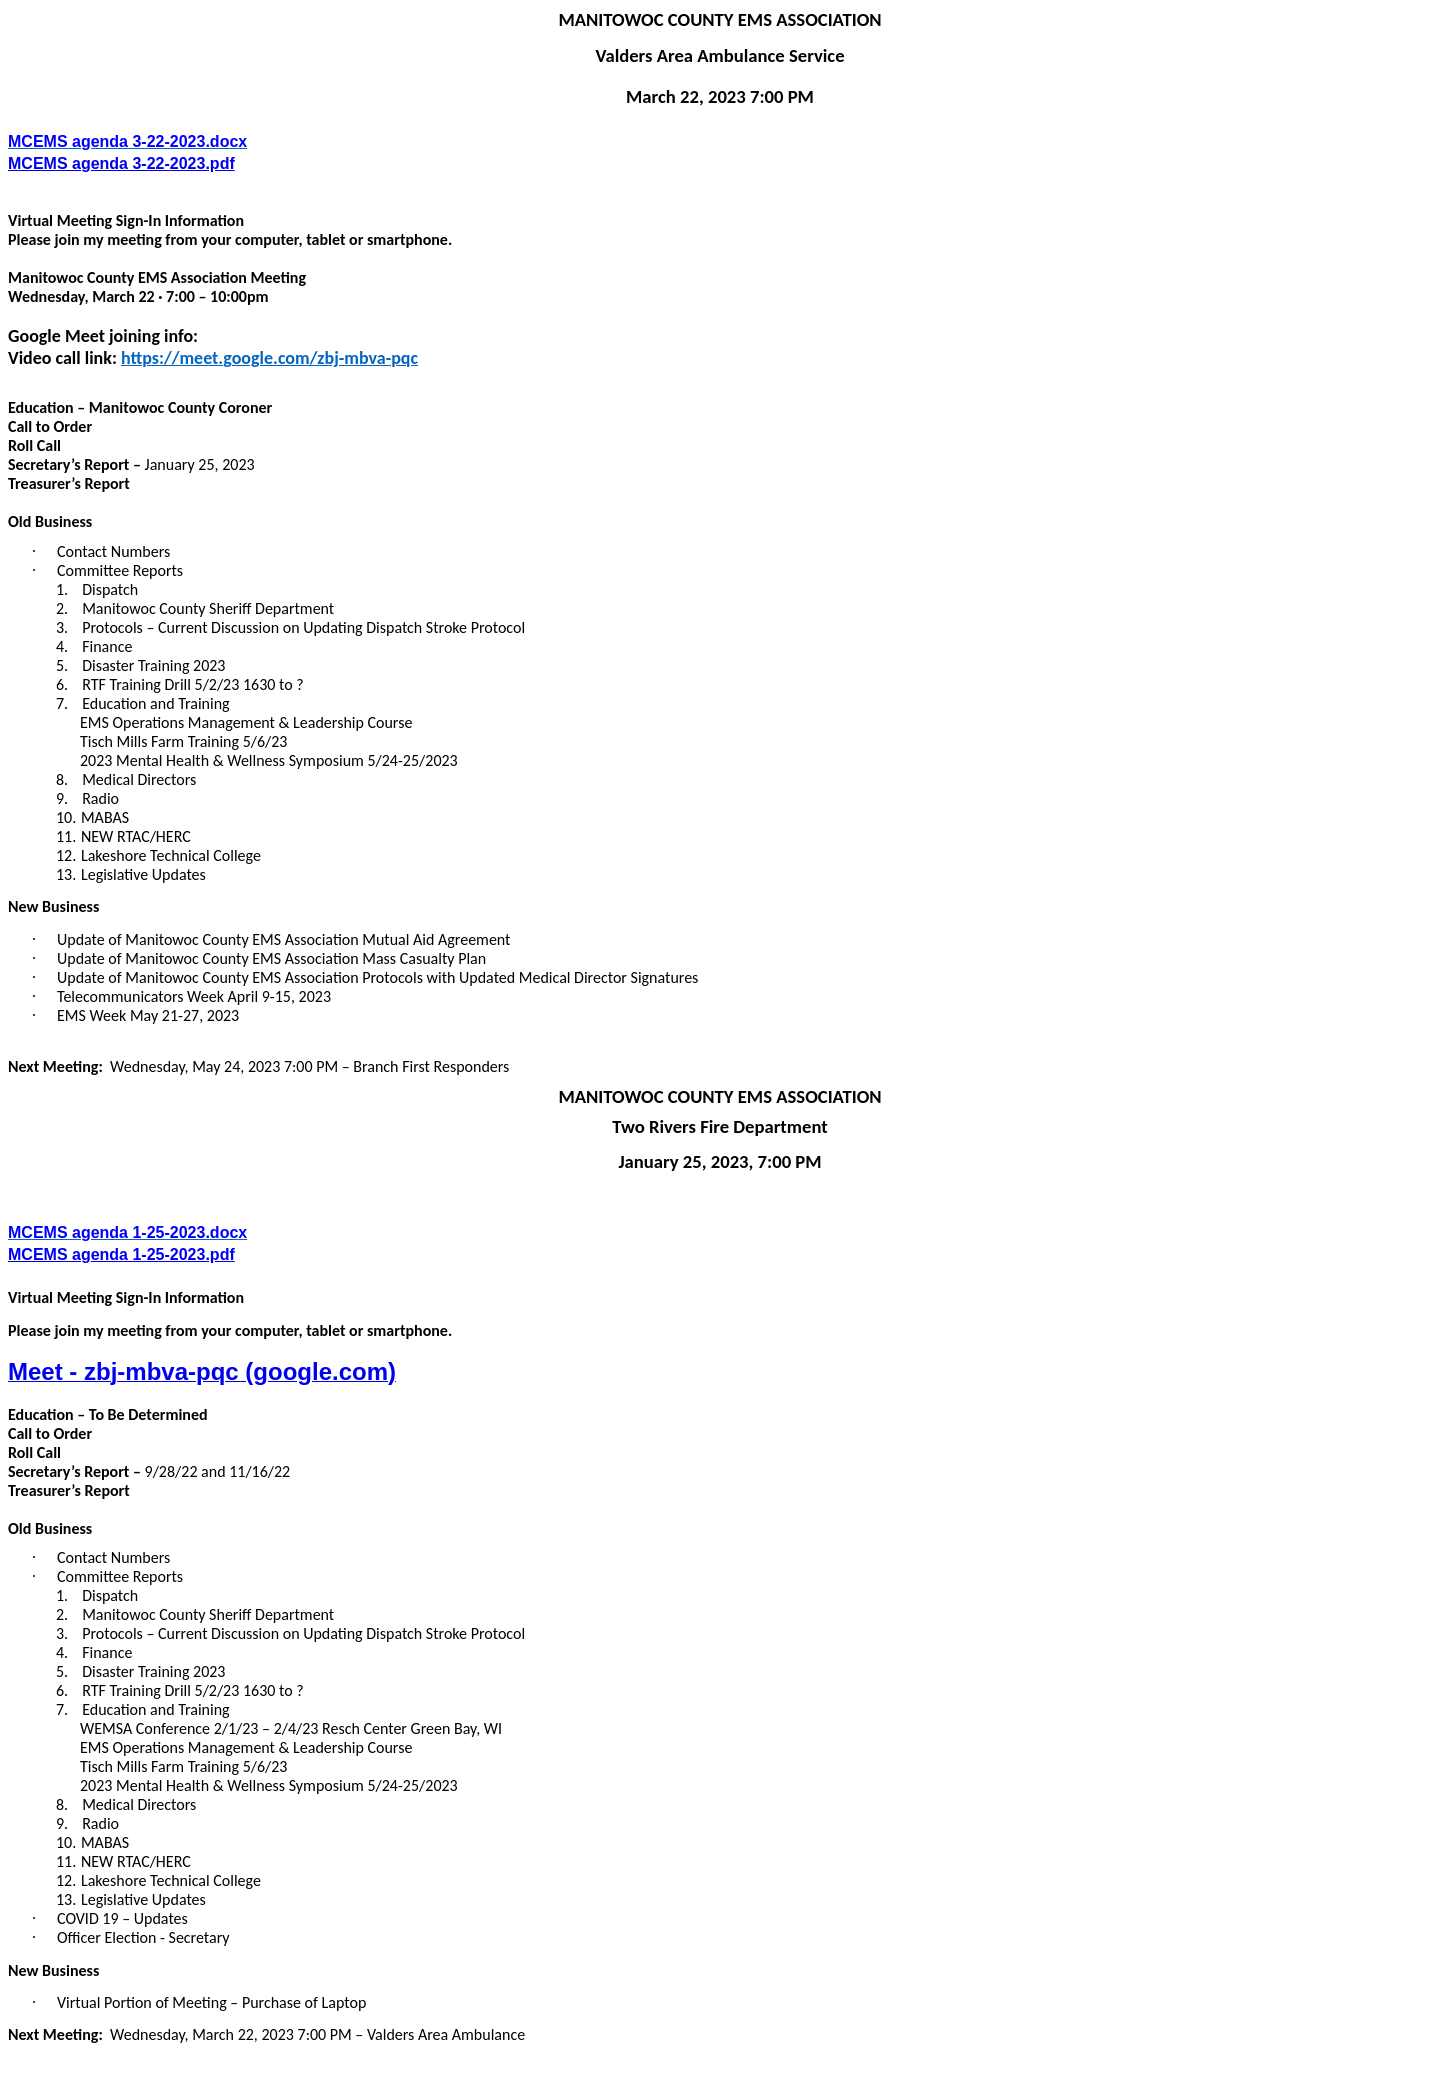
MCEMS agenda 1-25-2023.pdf (121, 1254)
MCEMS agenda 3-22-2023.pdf (121, 163)
